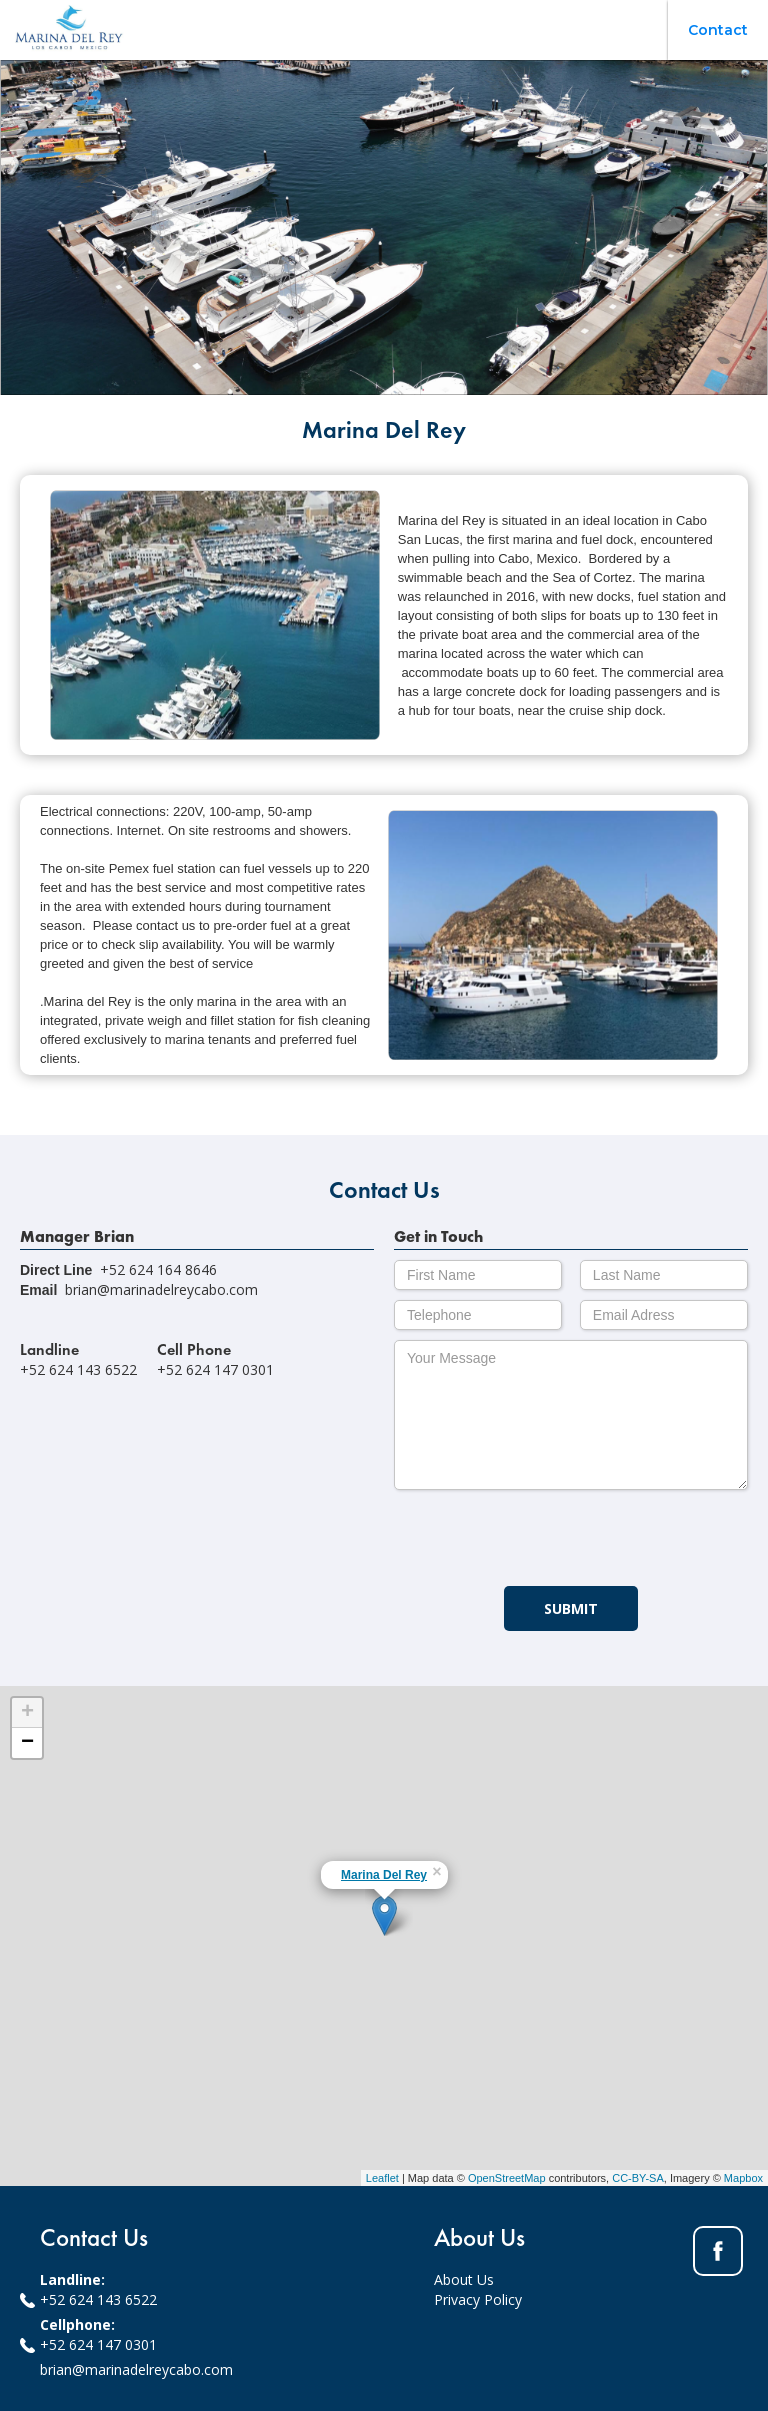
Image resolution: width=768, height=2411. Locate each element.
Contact (718, 30)
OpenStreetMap (507, 2178)
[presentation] (546, 1539)
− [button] (27, 1743)
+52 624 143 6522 (98, 2299)
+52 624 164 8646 (158, 1269)
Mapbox (743, 2178)
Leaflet (382, 2178)
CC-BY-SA (638, 2178)
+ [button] (27, 1713)
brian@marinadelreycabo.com (161, 1289)
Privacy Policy (478, 2299)
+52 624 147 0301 (98, 2344)
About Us (464, 2279)
